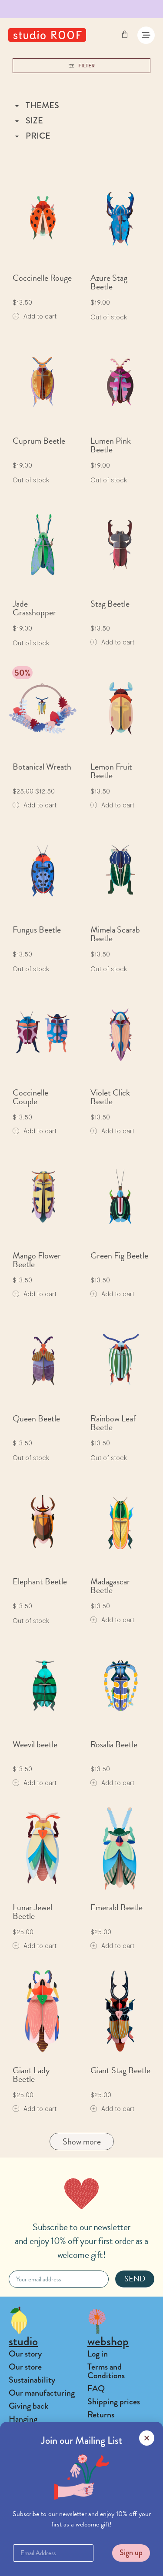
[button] (82, 2563)
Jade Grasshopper (34, 608)
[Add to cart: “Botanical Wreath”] (35, 805)
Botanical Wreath (42, 766)
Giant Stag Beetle (120, 2070)
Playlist (21, 2453)
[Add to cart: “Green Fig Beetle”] (112, 1294)
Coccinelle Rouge (42, 277)
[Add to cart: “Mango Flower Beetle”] (35, 1294)
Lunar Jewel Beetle (32, 1911)
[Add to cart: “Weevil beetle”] (35, 1782)
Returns (100, 2414)
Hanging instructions (29, 2423)
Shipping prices (113, 2401)
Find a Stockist (34, 2542)
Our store (25, 2366)
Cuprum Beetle (39, 440)
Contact (23, 2466)
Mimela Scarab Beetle (115, 934)
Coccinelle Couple (30, 1097)
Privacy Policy (111, 2427)
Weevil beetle (35, 1744)
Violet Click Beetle (110, 1097)
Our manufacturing (42, 2393)
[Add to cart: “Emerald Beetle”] (112, 1945)
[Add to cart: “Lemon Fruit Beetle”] (112, 805)
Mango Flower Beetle (37, 1260)
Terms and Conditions (106, 2371)
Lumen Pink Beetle (110, 445)
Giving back (28, 2406)
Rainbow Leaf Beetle (113, 1423)
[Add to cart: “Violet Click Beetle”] (112, 1131)
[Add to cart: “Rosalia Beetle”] (112, 1782)
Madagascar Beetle (110, 1586)
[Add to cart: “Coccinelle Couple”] (35, 1131)
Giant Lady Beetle (31, 2074)
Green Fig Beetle (119, 1255)
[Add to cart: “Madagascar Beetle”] (112, 1620)
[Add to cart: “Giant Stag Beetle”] (112, 2108)
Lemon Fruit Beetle (111, 771)
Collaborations (33, 2440)
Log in (97, 2353)
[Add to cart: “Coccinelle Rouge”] (35, 316)
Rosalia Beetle (113, 1744)
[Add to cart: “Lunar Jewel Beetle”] (35, 1945)
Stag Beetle (110, 603)
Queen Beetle (36, 1418)
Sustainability (32, 2380)
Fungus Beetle (37, 929)
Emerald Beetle (116, 1907)
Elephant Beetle (40, 1581)
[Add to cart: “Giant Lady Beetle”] (35, 2108)
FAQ (96, 2388)
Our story (25, 2353)
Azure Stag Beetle (108, 282)
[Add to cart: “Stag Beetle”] (112, 642)
